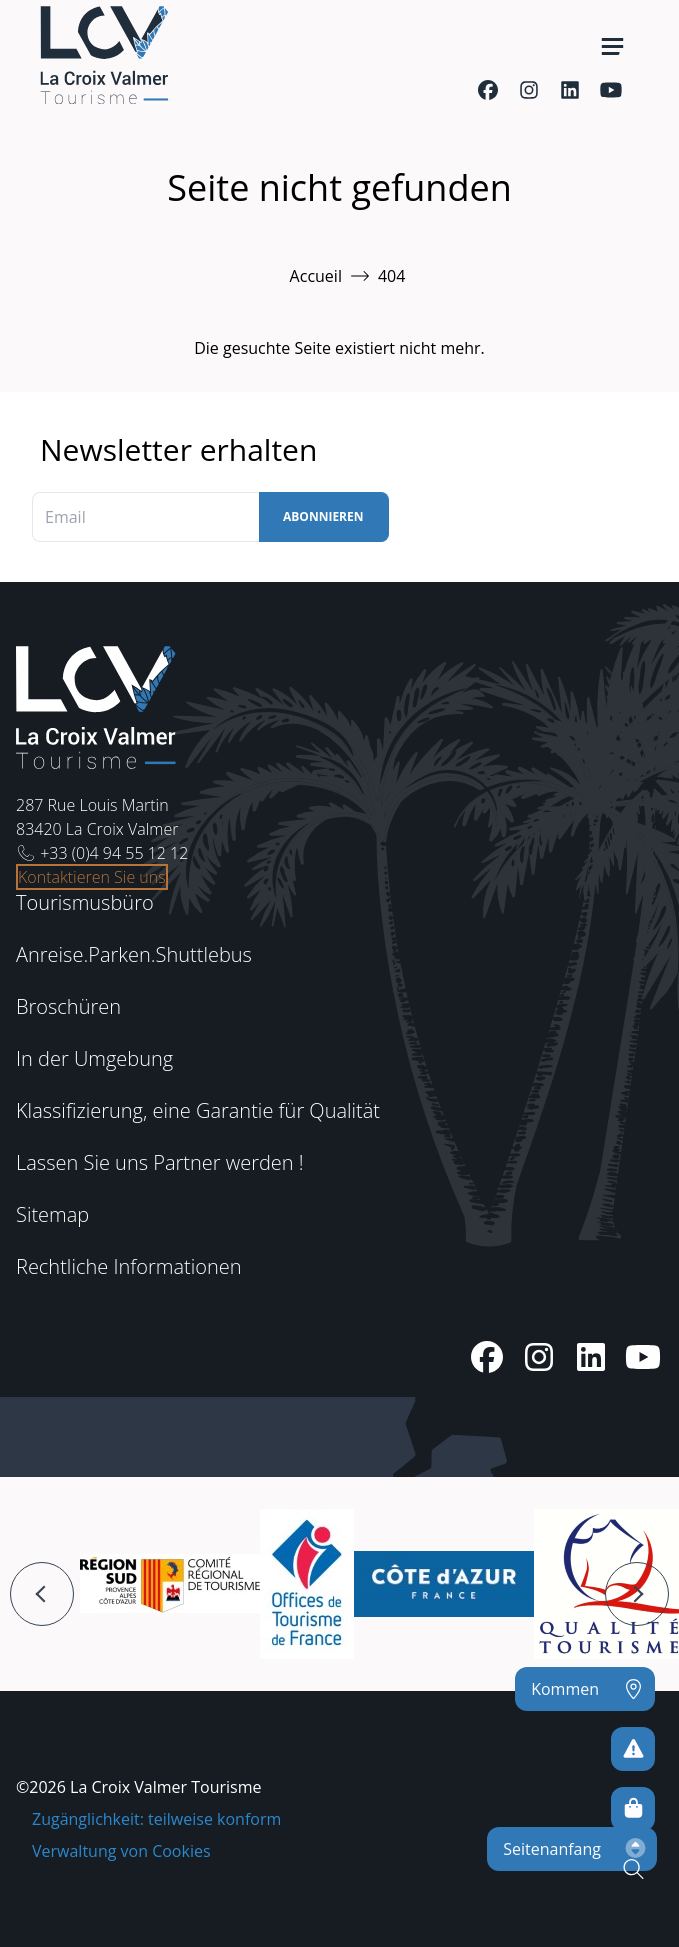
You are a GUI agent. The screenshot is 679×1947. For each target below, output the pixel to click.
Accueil (316, 276)
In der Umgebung (94, 1058)
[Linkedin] (569, 90)
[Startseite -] (104, 55)
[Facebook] (487, 90)
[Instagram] (528, 90)
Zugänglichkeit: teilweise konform (156, 1819)
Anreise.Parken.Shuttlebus (134, 954)
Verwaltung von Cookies (121, 1851)
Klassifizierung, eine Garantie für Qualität (198, 1110)
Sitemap (52, 1214)
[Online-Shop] (633, 1809)
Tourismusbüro (85, 902)
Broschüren (68, 1006)
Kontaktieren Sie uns (92, 877)
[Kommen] (585, 1689)
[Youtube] (610, 90)
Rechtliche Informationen (129, 1266)
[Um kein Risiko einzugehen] (633, 1749)
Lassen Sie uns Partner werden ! (160, 1162)
